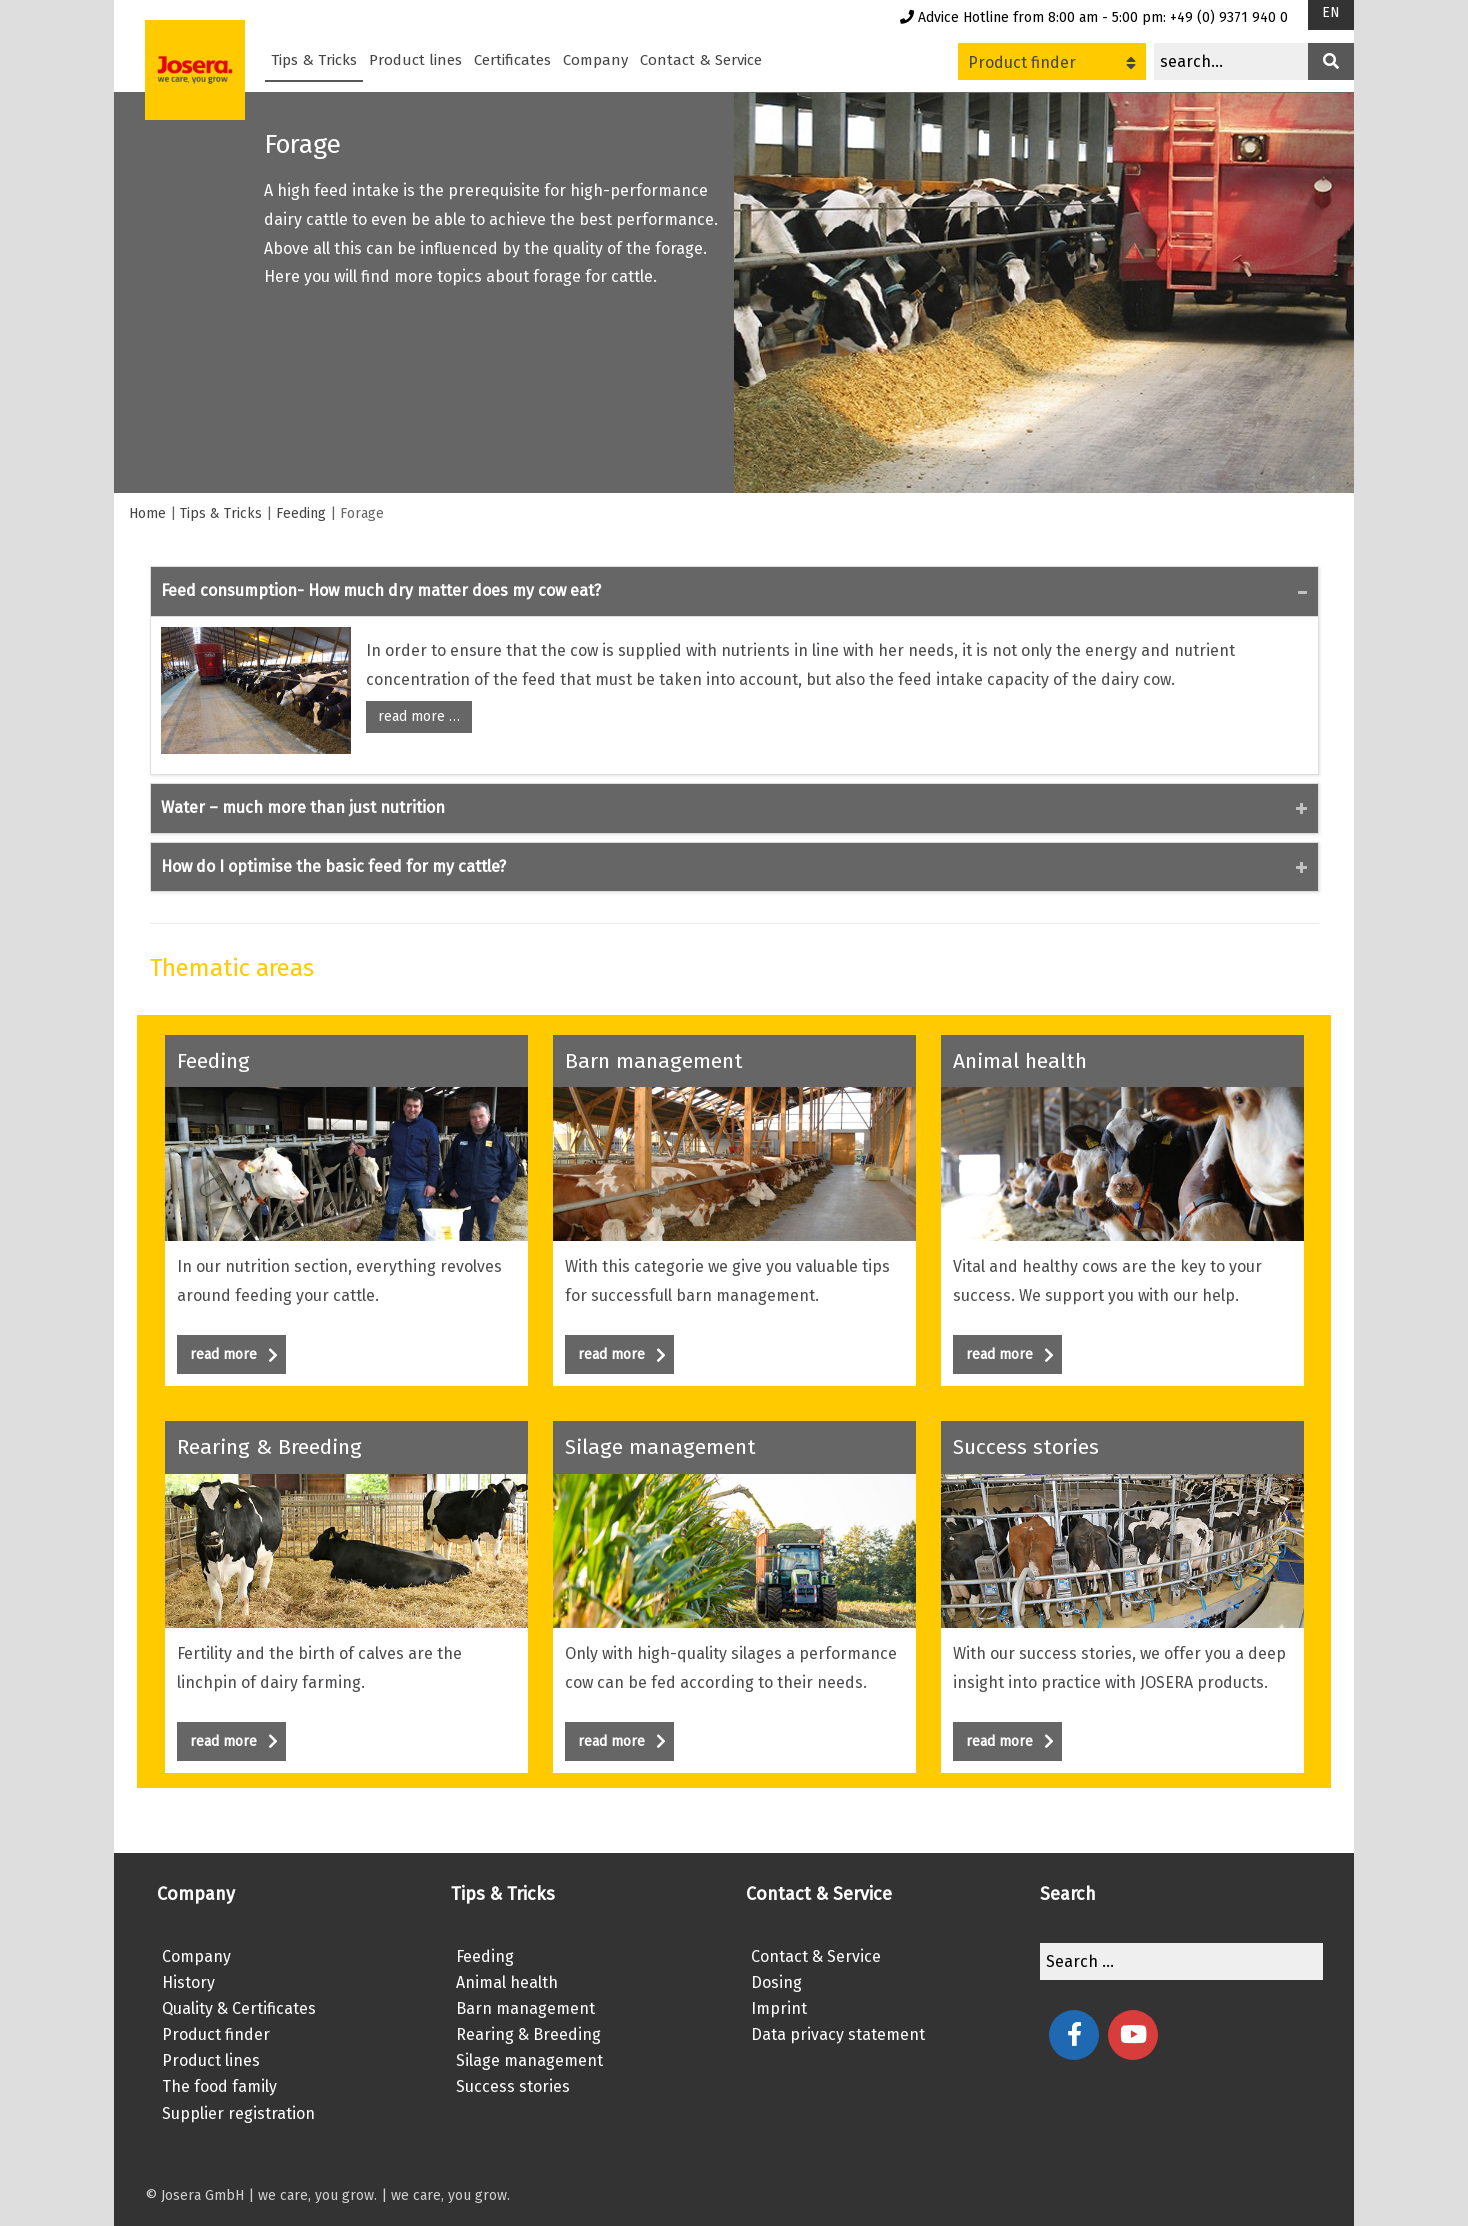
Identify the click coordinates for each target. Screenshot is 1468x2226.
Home (147, 513)
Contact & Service (701, 60)
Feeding (301, 513)
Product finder (1052, 62)
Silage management (529, 2060)
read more (234, 1354)
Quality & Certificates (239, 2008)
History (188, 1982)
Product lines (415, 60)
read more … (419, 716)
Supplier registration (238, 2113)
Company (595, 60)
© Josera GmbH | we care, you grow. (261, 2195)
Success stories (513, 2086)
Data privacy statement (838, 2034)
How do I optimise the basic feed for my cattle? (333, 866)
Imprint (779, 2008)
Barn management (525, 2008)
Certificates (512, 60)
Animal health (507, 1982)
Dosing (776, 1982)
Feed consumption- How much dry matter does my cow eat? (381, 590)
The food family (219, 2086)
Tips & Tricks (314, 60)
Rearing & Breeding (528, 2034)
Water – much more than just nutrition (303, 807)
